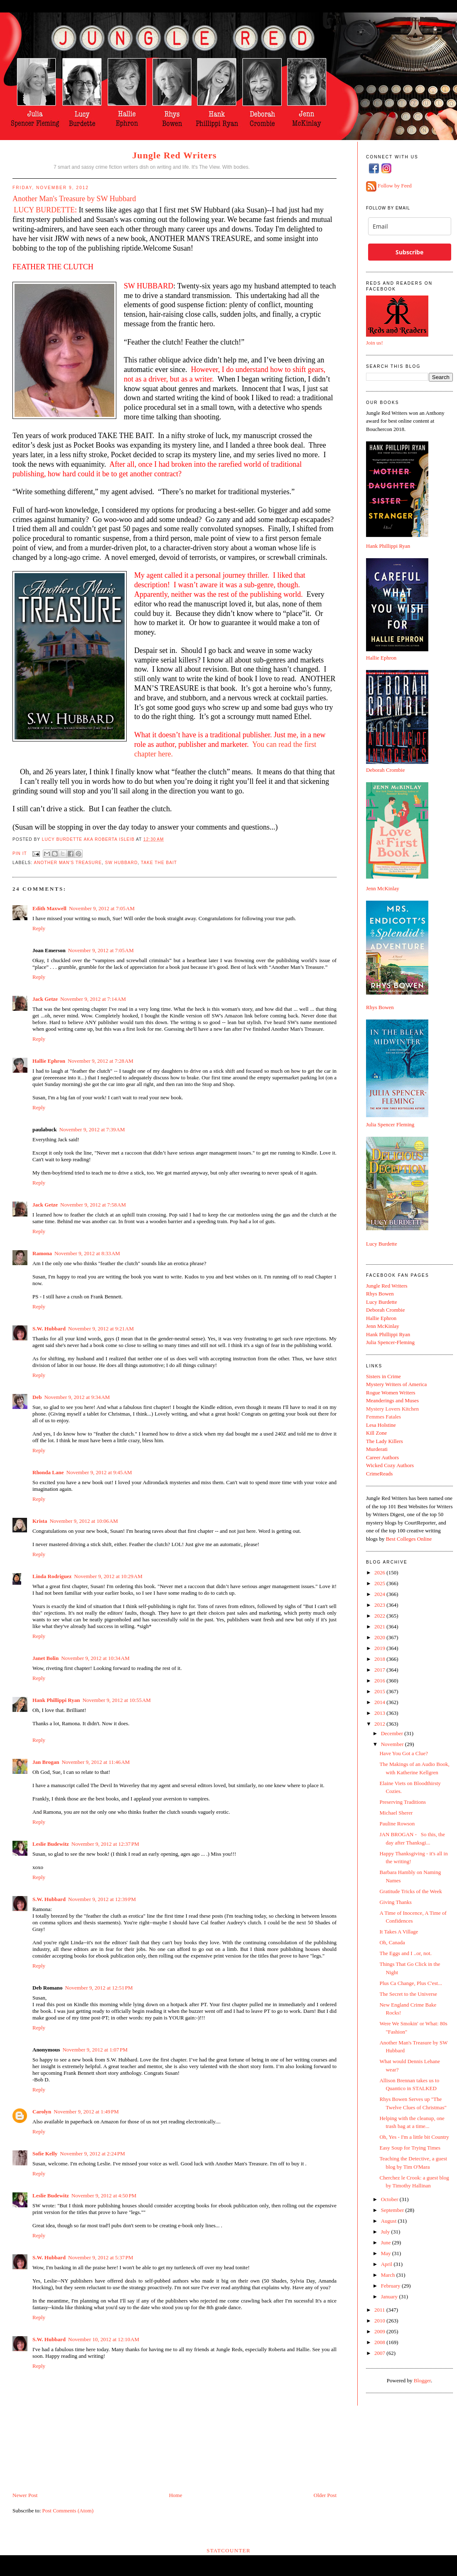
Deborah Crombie (385, 770)
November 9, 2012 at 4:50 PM (104, 2195)
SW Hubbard (121, 862)
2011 (380, 2310)
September (393, 2210)
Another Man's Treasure (68, 862)
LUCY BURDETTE (44, 210)
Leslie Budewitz (50, 1844)
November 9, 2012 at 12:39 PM (102, 1899)
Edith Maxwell (49, 908)
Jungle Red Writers (174, 155)
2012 (380, 1724)
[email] (409, 226)
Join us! (374, 343)
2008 (380, 2342)
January (390, 2296)
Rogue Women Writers (390, 1392)
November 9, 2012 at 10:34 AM (95, 1658)
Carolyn (41, 2111)
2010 (380, 2320)
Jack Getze (45, 999)
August (389, 2221)
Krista (39, 1521)
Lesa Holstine (381, 1425)
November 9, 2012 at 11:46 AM (95, 1762)
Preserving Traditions (402, 1802)
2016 (380, 1680)
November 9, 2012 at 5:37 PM (100, 2257)
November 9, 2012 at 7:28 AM (100, 1061)
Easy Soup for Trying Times (409, 2148)
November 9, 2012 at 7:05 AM (102, 908)
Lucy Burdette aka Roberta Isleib (89, 839)
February (391, 2286)
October (390, 2199)
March (388, 2275)
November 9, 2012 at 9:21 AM (101, 1328)
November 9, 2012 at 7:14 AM (93, 999)
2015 (380, 1691)
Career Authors (382, 1457)
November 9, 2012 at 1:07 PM (95, 2050)
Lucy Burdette (381, 1244)
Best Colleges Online (409, 1539)
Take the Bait (159, 862)
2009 (380, 2331)
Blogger (422, 2380)
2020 (380, 1637)
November (393, 1744)
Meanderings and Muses (392, 1400)
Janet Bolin (45, 1658)
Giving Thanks (395, 1902)
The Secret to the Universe (408, 1994)
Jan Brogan (45, 1762)
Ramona (42, 1253)
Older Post (325, 2495)
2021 (380, 1626)
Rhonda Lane (48, 1472)
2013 (380, 1713)
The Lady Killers (384, 1441)
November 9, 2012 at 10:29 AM (108, 1576)
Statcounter (228, 2550)
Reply (38, 928)
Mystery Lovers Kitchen (392, 1409)
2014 (380, 1702)
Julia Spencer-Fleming (390, 1342)
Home (175, 2495)
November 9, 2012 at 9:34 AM (77, 1397)
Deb (37, 1397)
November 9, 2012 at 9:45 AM (99, 1472)
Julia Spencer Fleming (390, 1124)
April (387, 2264)
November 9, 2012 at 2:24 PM (92, 2153)
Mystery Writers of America (396, 1384)
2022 (380, 1616)
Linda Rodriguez (51, 1576)
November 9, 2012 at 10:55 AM (116, 1700)
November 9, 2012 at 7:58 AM (93, 1205)
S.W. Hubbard (49, 1328)
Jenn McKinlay (382, 888)
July (386, 2232)
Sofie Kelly (44, 2153)
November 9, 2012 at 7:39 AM (92, 1129)
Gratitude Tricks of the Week (410, 1891)
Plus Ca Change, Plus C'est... (410, 1983)
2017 (380, 1670)
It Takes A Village (398, 1931)
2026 (380, 1572)
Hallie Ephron (48, 1061)
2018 (380, 1659)
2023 (380, 1605)
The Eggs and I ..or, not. (405, 1953)
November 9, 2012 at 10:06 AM (83, 1521)
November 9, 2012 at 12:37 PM (105, 1844)
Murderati (377, 1449)
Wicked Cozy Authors (390, 1465)
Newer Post (24, 2495)
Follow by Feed (395, 186)
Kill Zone (376, 1433)
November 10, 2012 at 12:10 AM (103, 2339)
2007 (380, 2353)
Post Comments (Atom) (68, 2510)
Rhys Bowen (380, 1007)
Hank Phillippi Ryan (56, 1700)
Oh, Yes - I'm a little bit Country (414, 2137)
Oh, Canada (392, 1942)
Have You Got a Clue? (403, 1753)
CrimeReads (379, 1473)
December (393, 1733)
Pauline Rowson (397, 1823)
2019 (380, 1648)
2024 (380, 1594)
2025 (380, 1583)
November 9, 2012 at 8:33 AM (87, 1253)
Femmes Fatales (383, 1417)
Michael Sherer (396, 1813)
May (386, 2253)
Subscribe (409, 252)
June (386, 2242)
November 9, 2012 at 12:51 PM (99, 1988)
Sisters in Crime (383, 1376)
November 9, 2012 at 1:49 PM (86, 2111)
